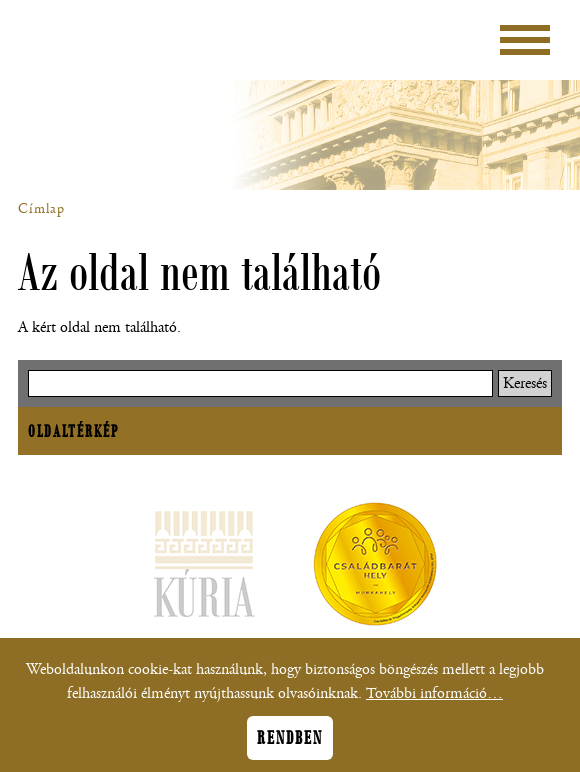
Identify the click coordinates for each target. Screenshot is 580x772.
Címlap (41, 209)
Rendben (290, 744)
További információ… (434, 699)
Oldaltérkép (73, 431)
